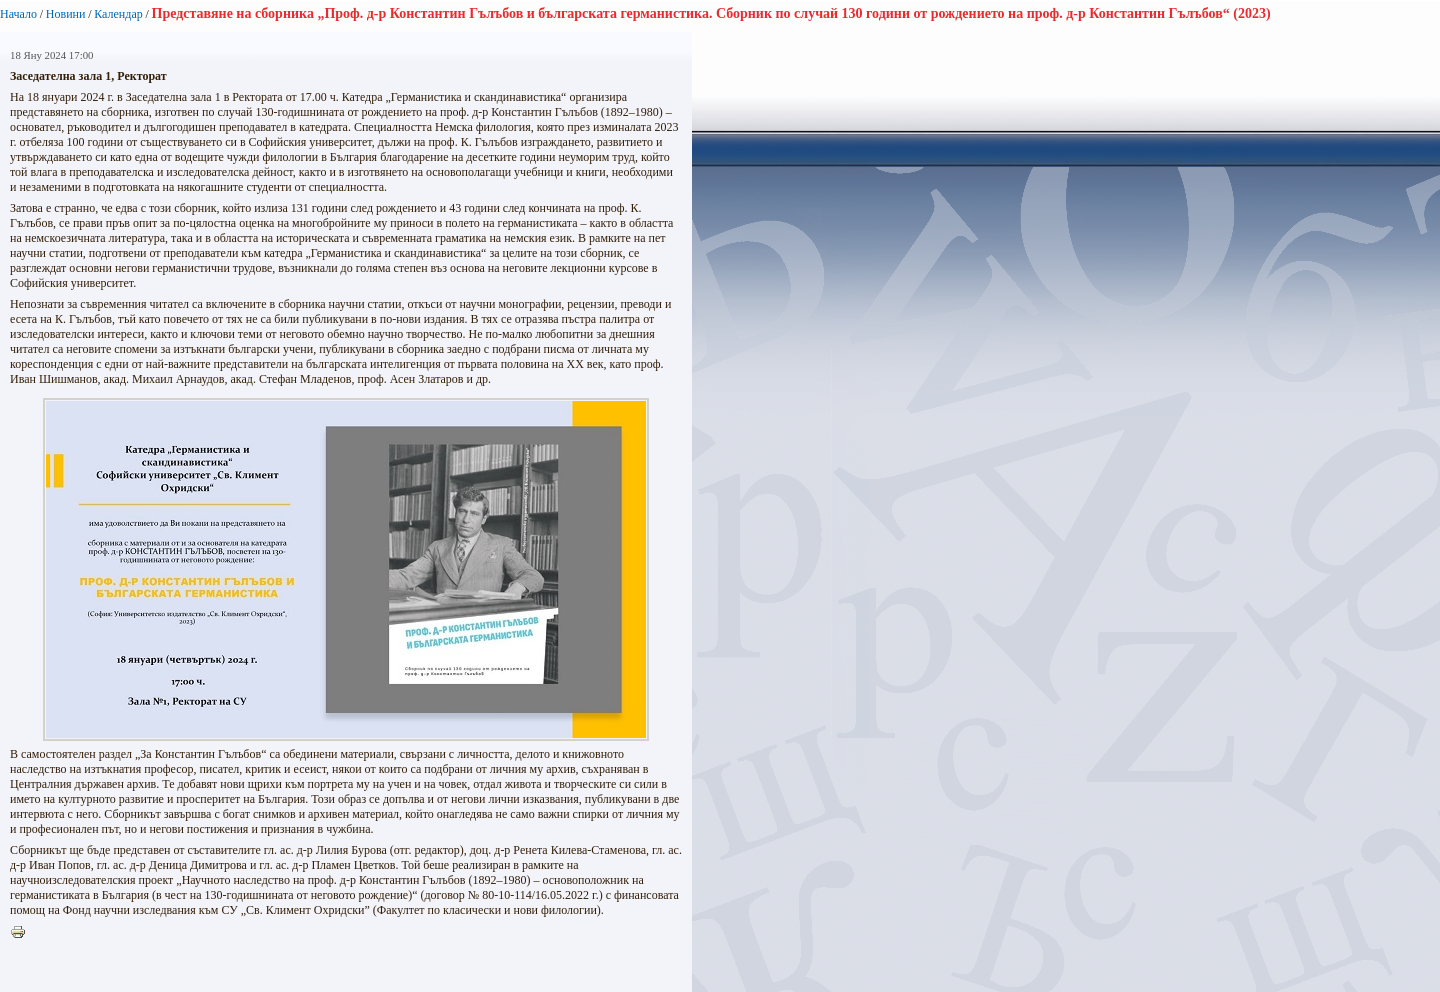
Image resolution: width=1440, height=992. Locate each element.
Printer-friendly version (23, 933)
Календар (118, 14)
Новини (66, 14)
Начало (18, 14)
